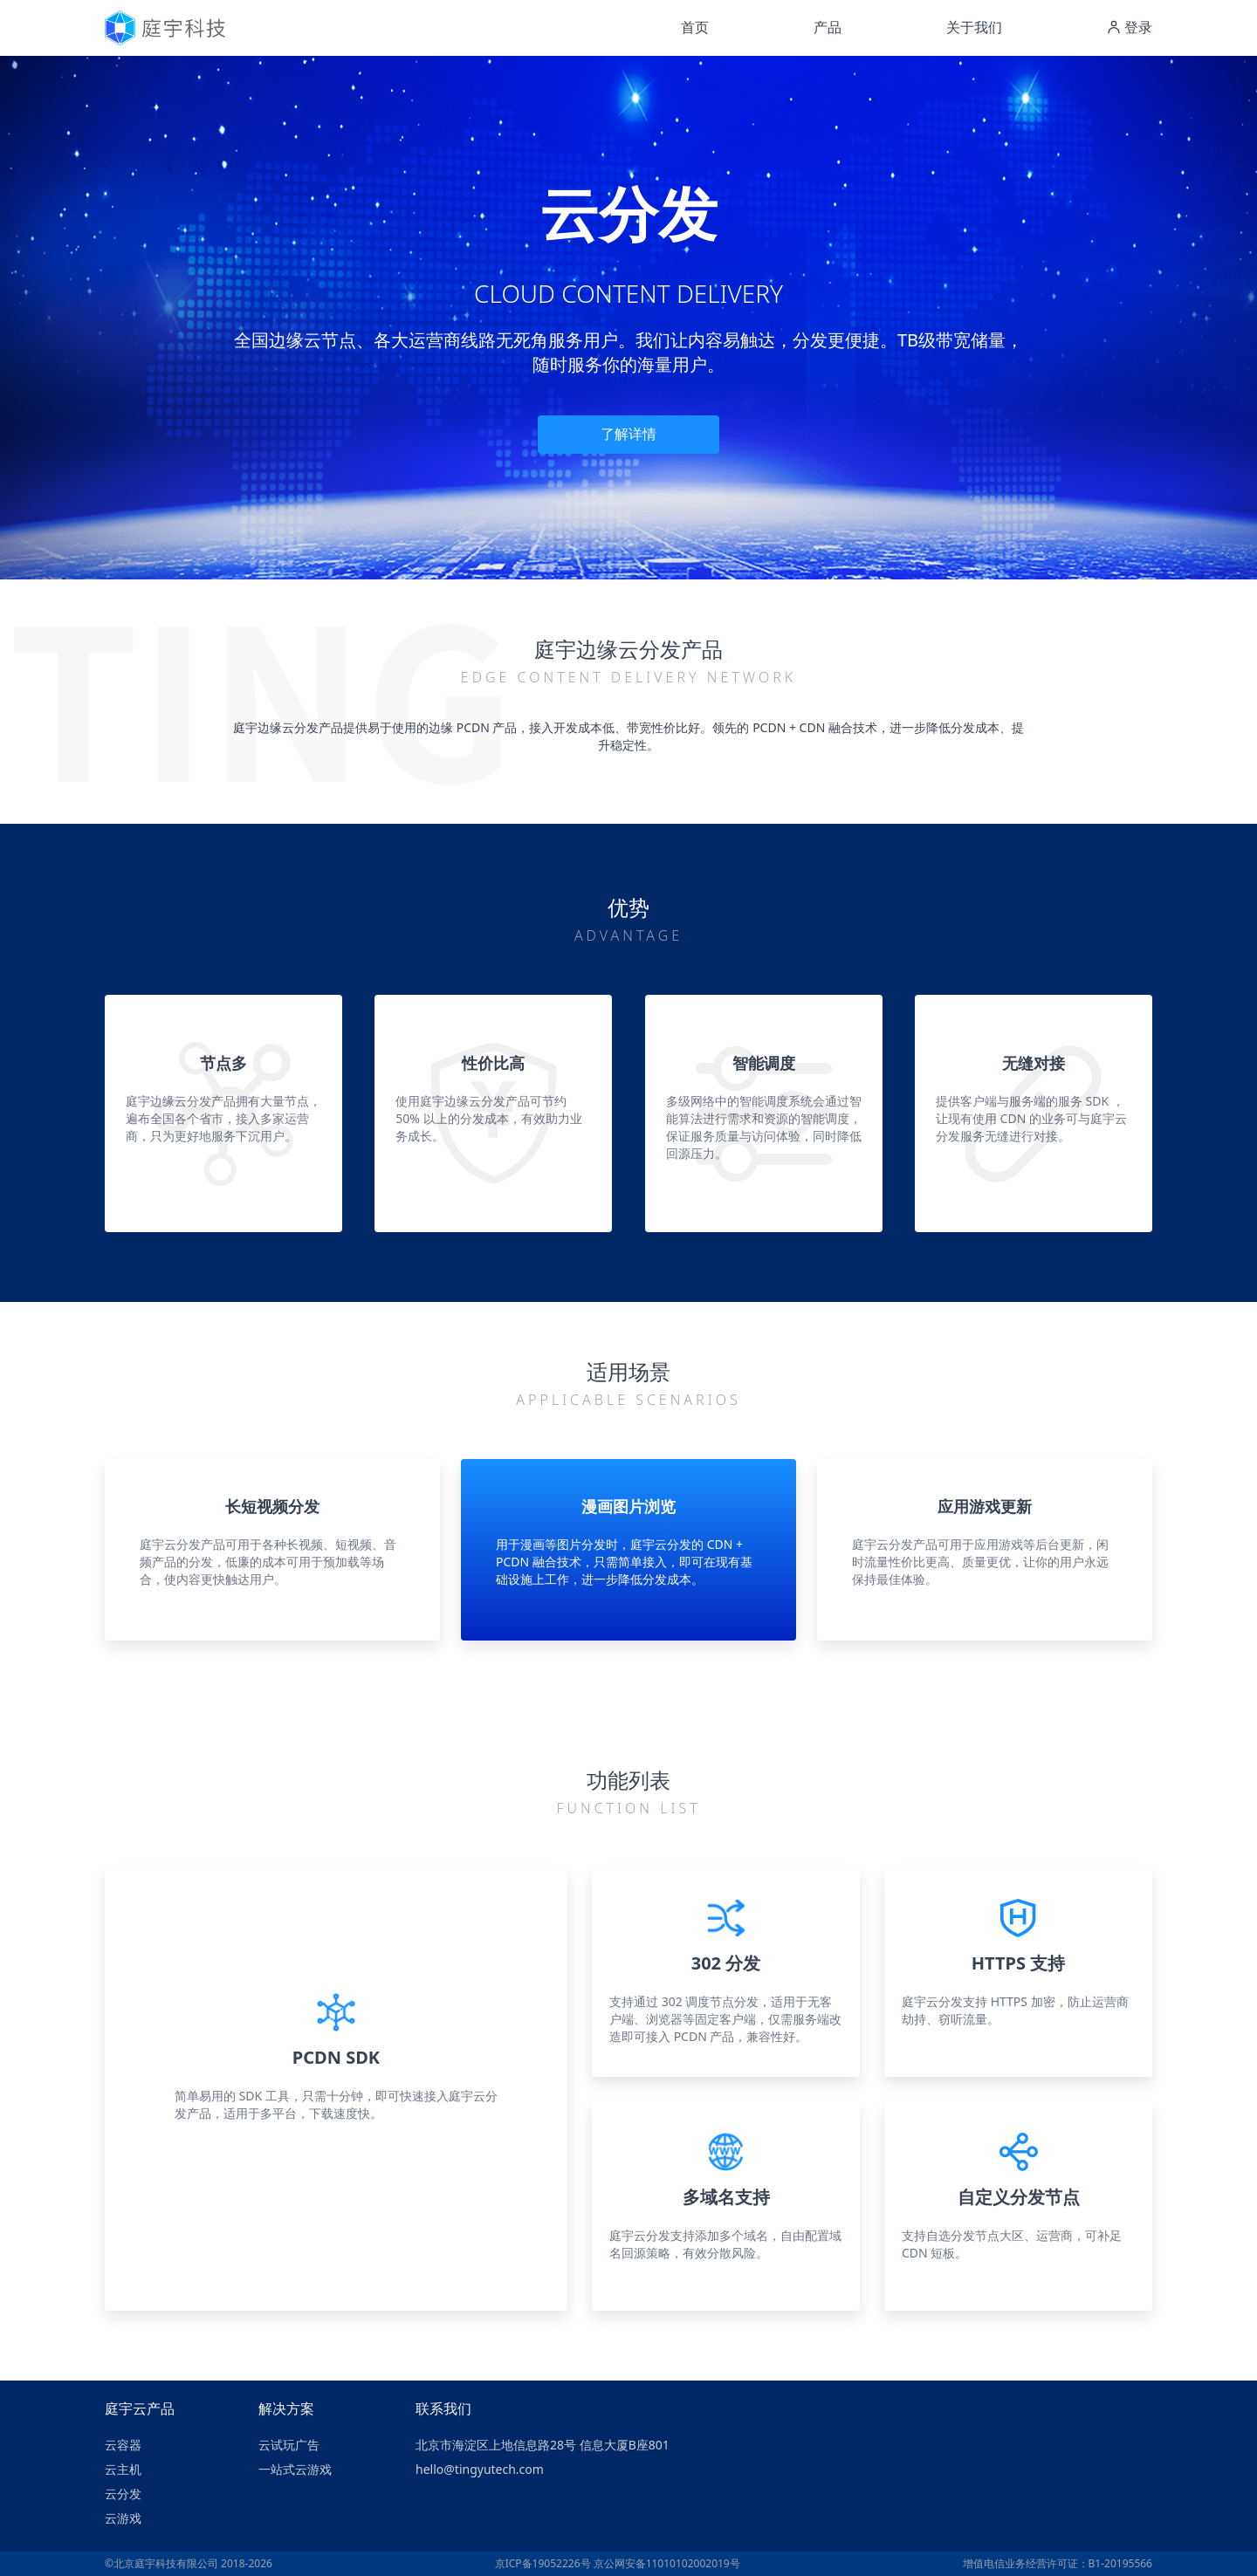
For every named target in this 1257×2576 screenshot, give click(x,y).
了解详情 (628, 433)
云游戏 (123, 2518)
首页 (695, 27)
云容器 (123, 2444)
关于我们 (974, 27)
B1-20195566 (1120, 2563)
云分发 (123, 2493)
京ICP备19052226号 (543, 2563)
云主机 (123, 2469)
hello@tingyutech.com (480, 2469)
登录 (1129, 27)
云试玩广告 (288, 2444)
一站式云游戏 (295, 2469)
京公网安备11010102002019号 (667, 2563)
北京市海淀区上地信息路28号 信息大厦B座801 (543, 2444)
